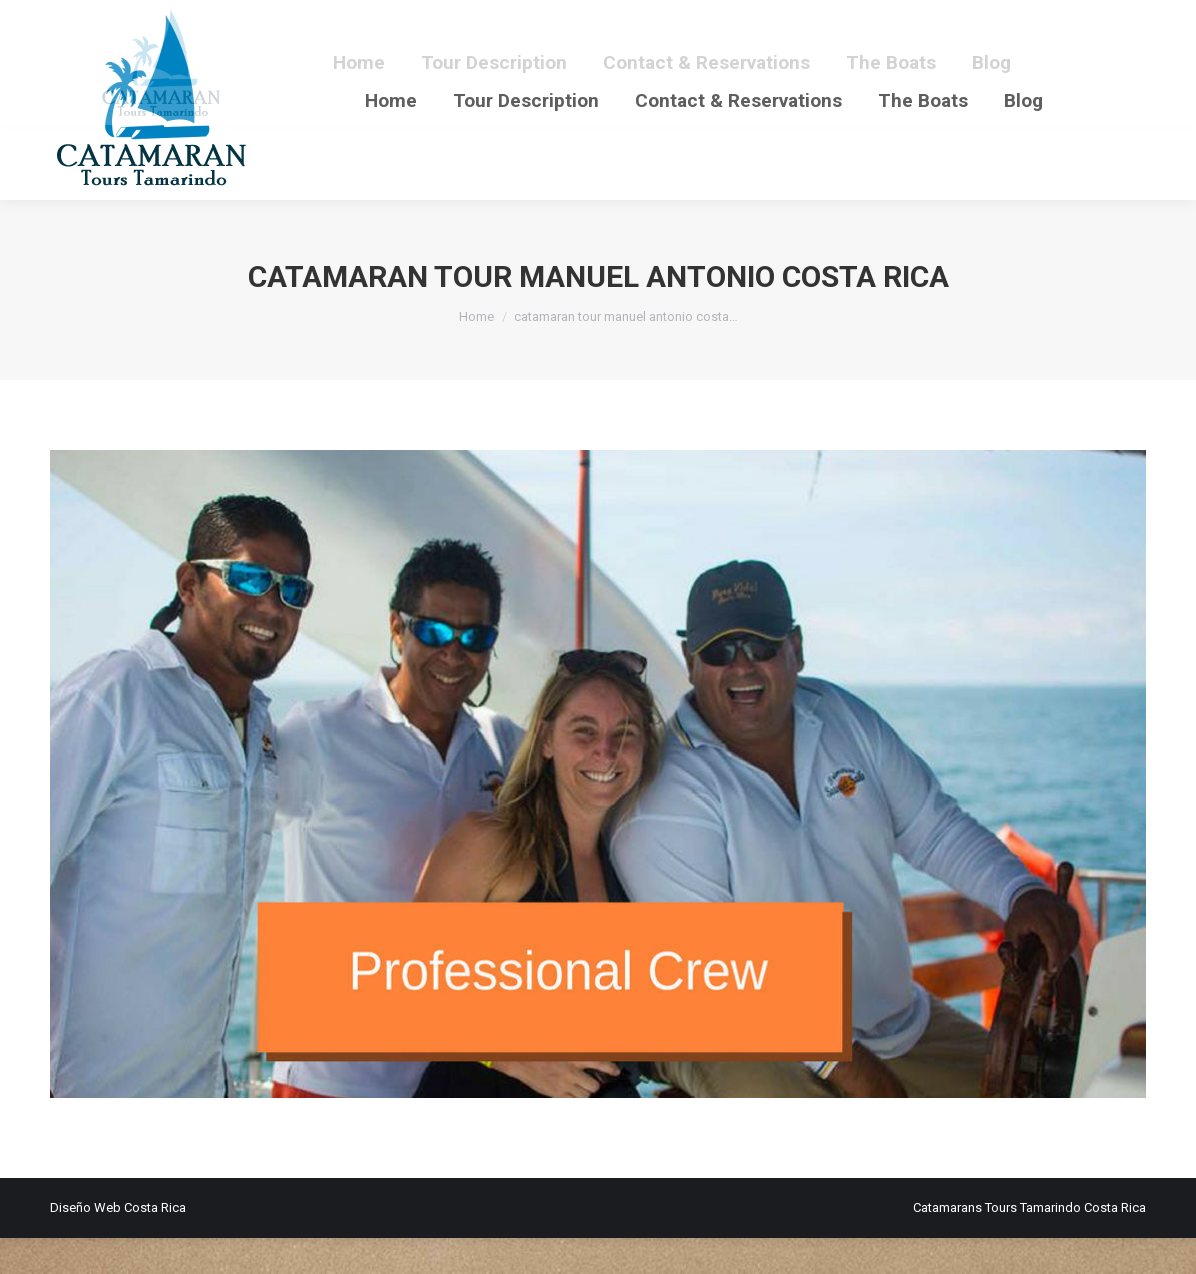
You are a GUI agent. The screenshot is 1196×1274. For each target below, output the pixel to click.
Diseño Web (85, 1243)
